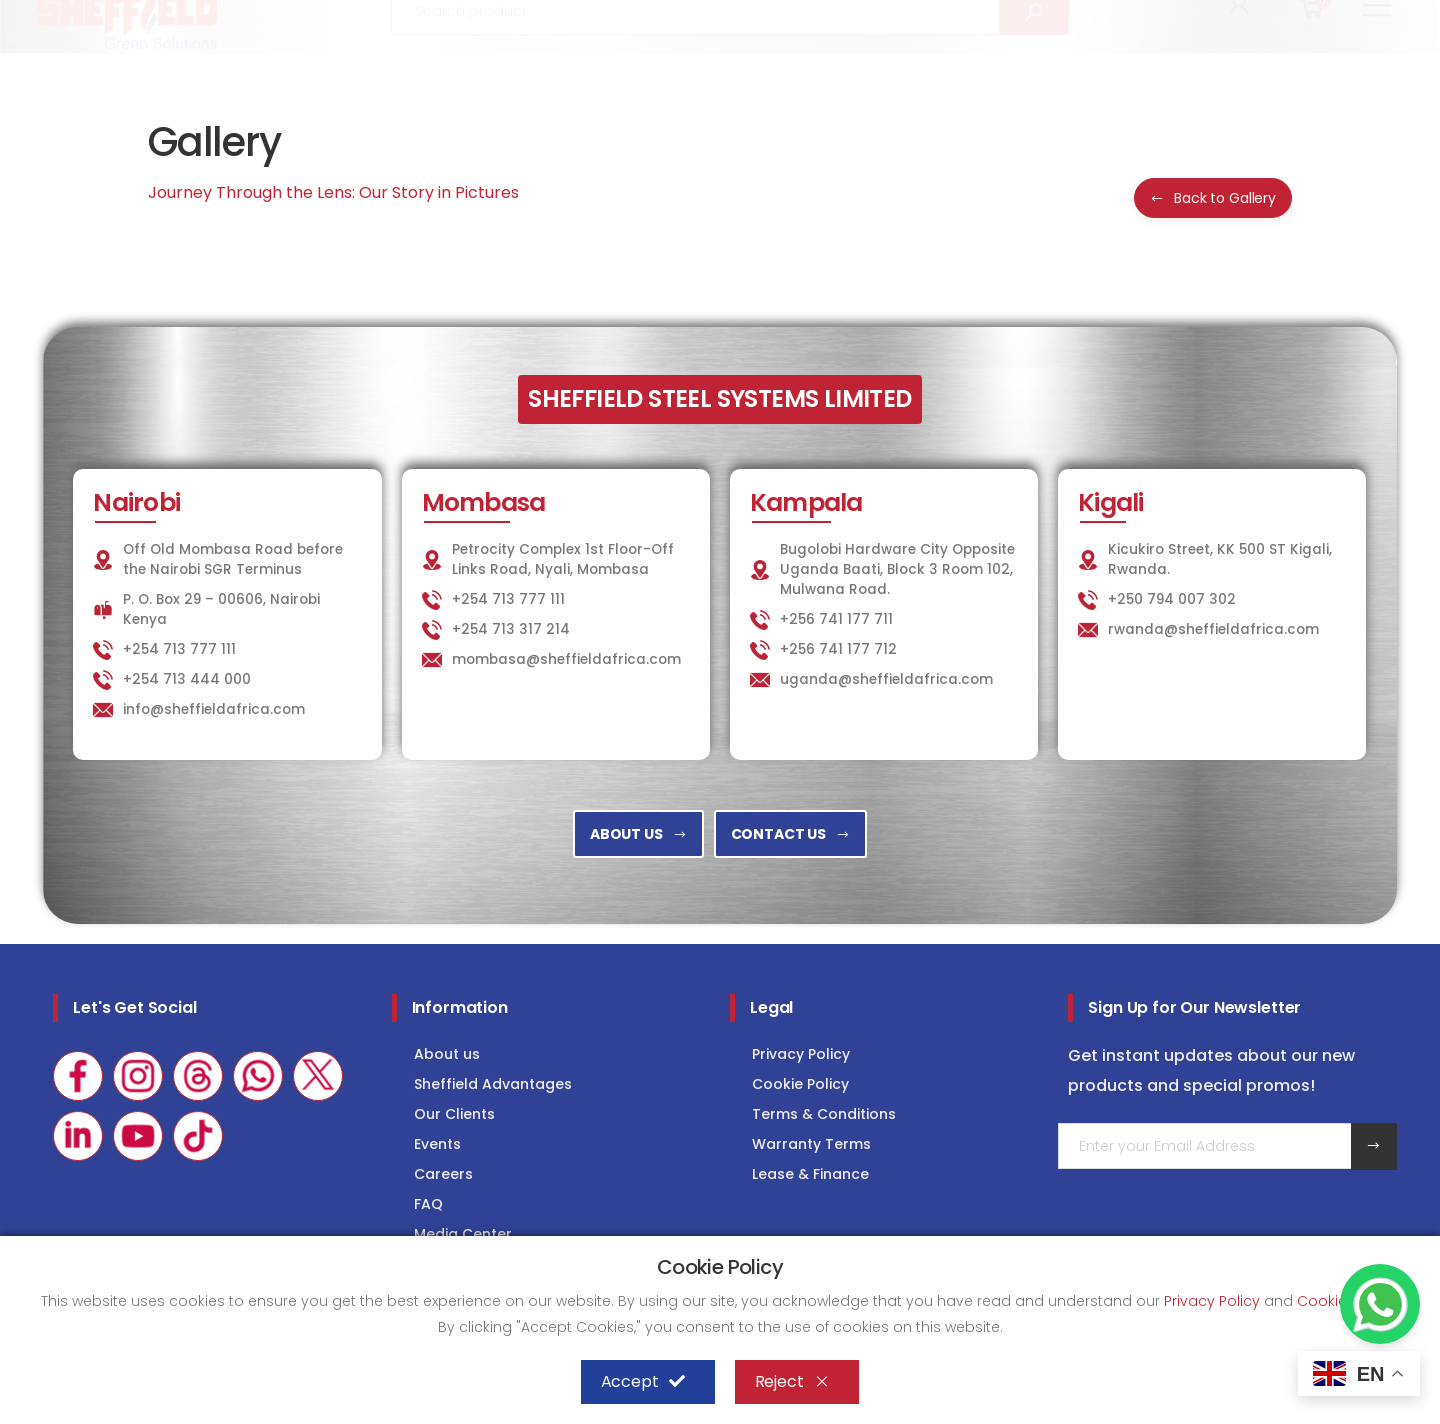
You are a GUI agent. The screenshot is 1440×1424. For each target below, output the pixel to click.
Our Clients (454, 1114)
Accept (643, 1382)
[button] (1240, 68)
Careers (443, 1174)
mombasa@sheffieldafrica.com (566, 659)
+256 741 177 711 (836, 619)
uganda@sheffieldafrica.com (886, 679)
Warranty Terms (811, 1144)
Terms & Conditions (824, 1114)
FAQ (428, 1204)
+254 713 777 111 (92, 17)
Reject (792, 1382)
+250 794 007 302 (1172, 599)
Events (437, 1144)
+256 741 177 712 (838, 649)
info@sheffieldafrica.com (279, 17)
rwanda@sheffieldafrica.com (1213, 629)
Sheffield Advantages (493, 1084)
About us (447, 1054)
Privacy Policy (801, 1054)
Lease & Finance (810, 1174)
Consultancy (1348, 16)
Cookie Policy (800, 1084)
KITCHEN (967, 16)
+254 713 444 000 (187, 679)
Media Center (463, 1234)
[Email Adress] (1204, 1146)
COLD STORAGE (1201, 16)
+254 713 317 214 (511, 629)
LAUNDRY (1073, 16)
